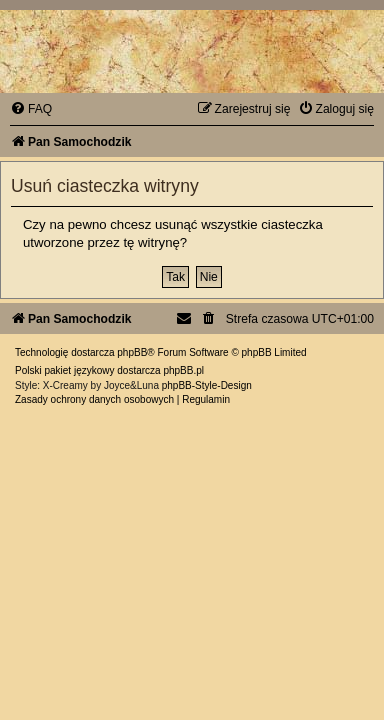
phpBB (132, 352)
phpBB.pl (183, 370)
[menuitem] (31, 109)
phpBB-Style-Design (207, 385)
